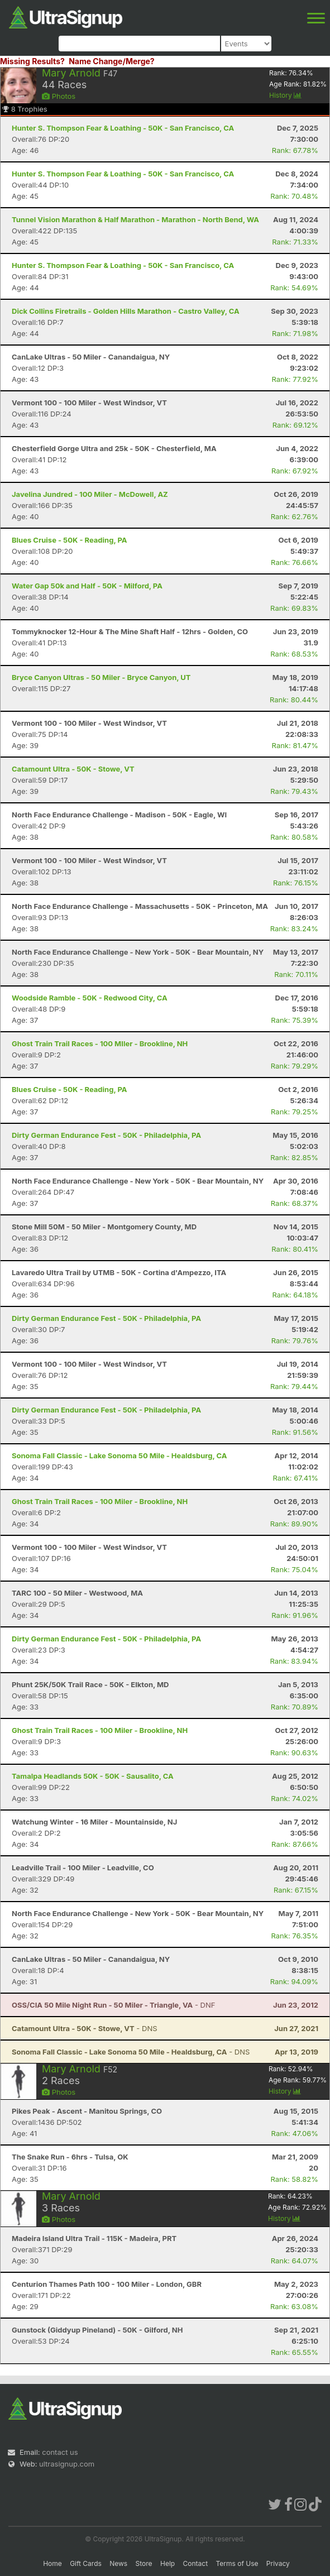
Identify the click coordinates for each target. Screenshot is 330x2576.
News (118, 2563)
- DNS (84, 2028)
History (285, 95)
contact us (60, 2452)
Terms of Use (237, 2563)
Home (52, 2563)
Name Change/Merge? (112, 61)
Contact (195, 2563)
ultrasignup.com (66, 2463)
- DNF (113, 2004)
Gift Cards (86, 2563)
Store (144, 2563)
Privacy (278, 2563)
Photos (58, 96)
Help (167, 2563)
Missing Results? (32, 61)
